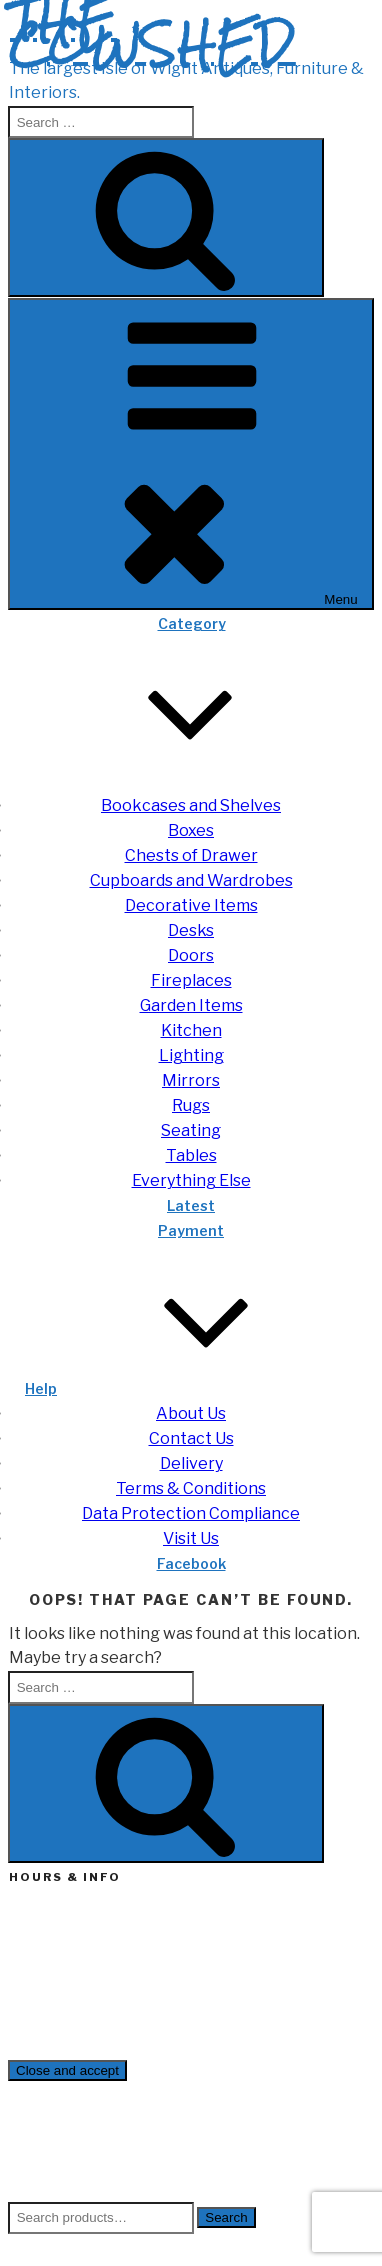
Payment (191, 1230)
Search (226, 2217)
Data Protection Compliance (191, 1513)
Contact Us (191, 1438)
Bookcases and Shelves (191, 805)
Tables (191, 1155)
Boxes (191, 830)
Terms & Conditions (191, 1488)
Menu (190, 454)
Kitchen (191, 1030)
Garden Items (191, 1005)
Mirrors (191, 1080)
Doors (191, 955)
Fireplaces (191, 980)
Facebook (191, 1563)
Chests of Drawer (191, 855)
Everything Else (191, 1180)
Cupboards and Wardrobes (191, 880)
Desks (191, 930)
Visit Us (191, 1538)
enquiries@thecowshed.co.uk (107, 2021)
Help (191, 1388)
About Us (191, 1413)
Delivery (191, 1463)
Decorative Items (191, 905)
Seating (191, 1130)
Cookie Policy (91, 2189)
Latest (191, 1205)
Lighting (191, 1055)
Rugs (191, 1105)
